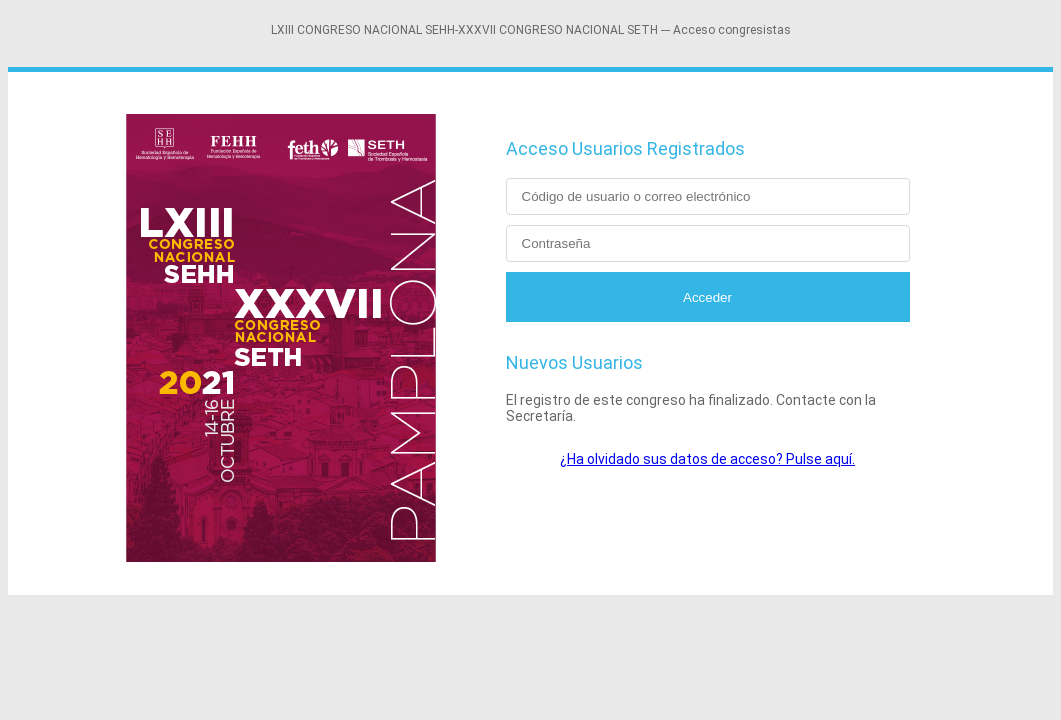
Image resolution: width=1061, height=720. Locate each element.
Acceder (707, 297)
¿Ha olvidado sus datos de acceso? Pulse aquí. (707, 459)
